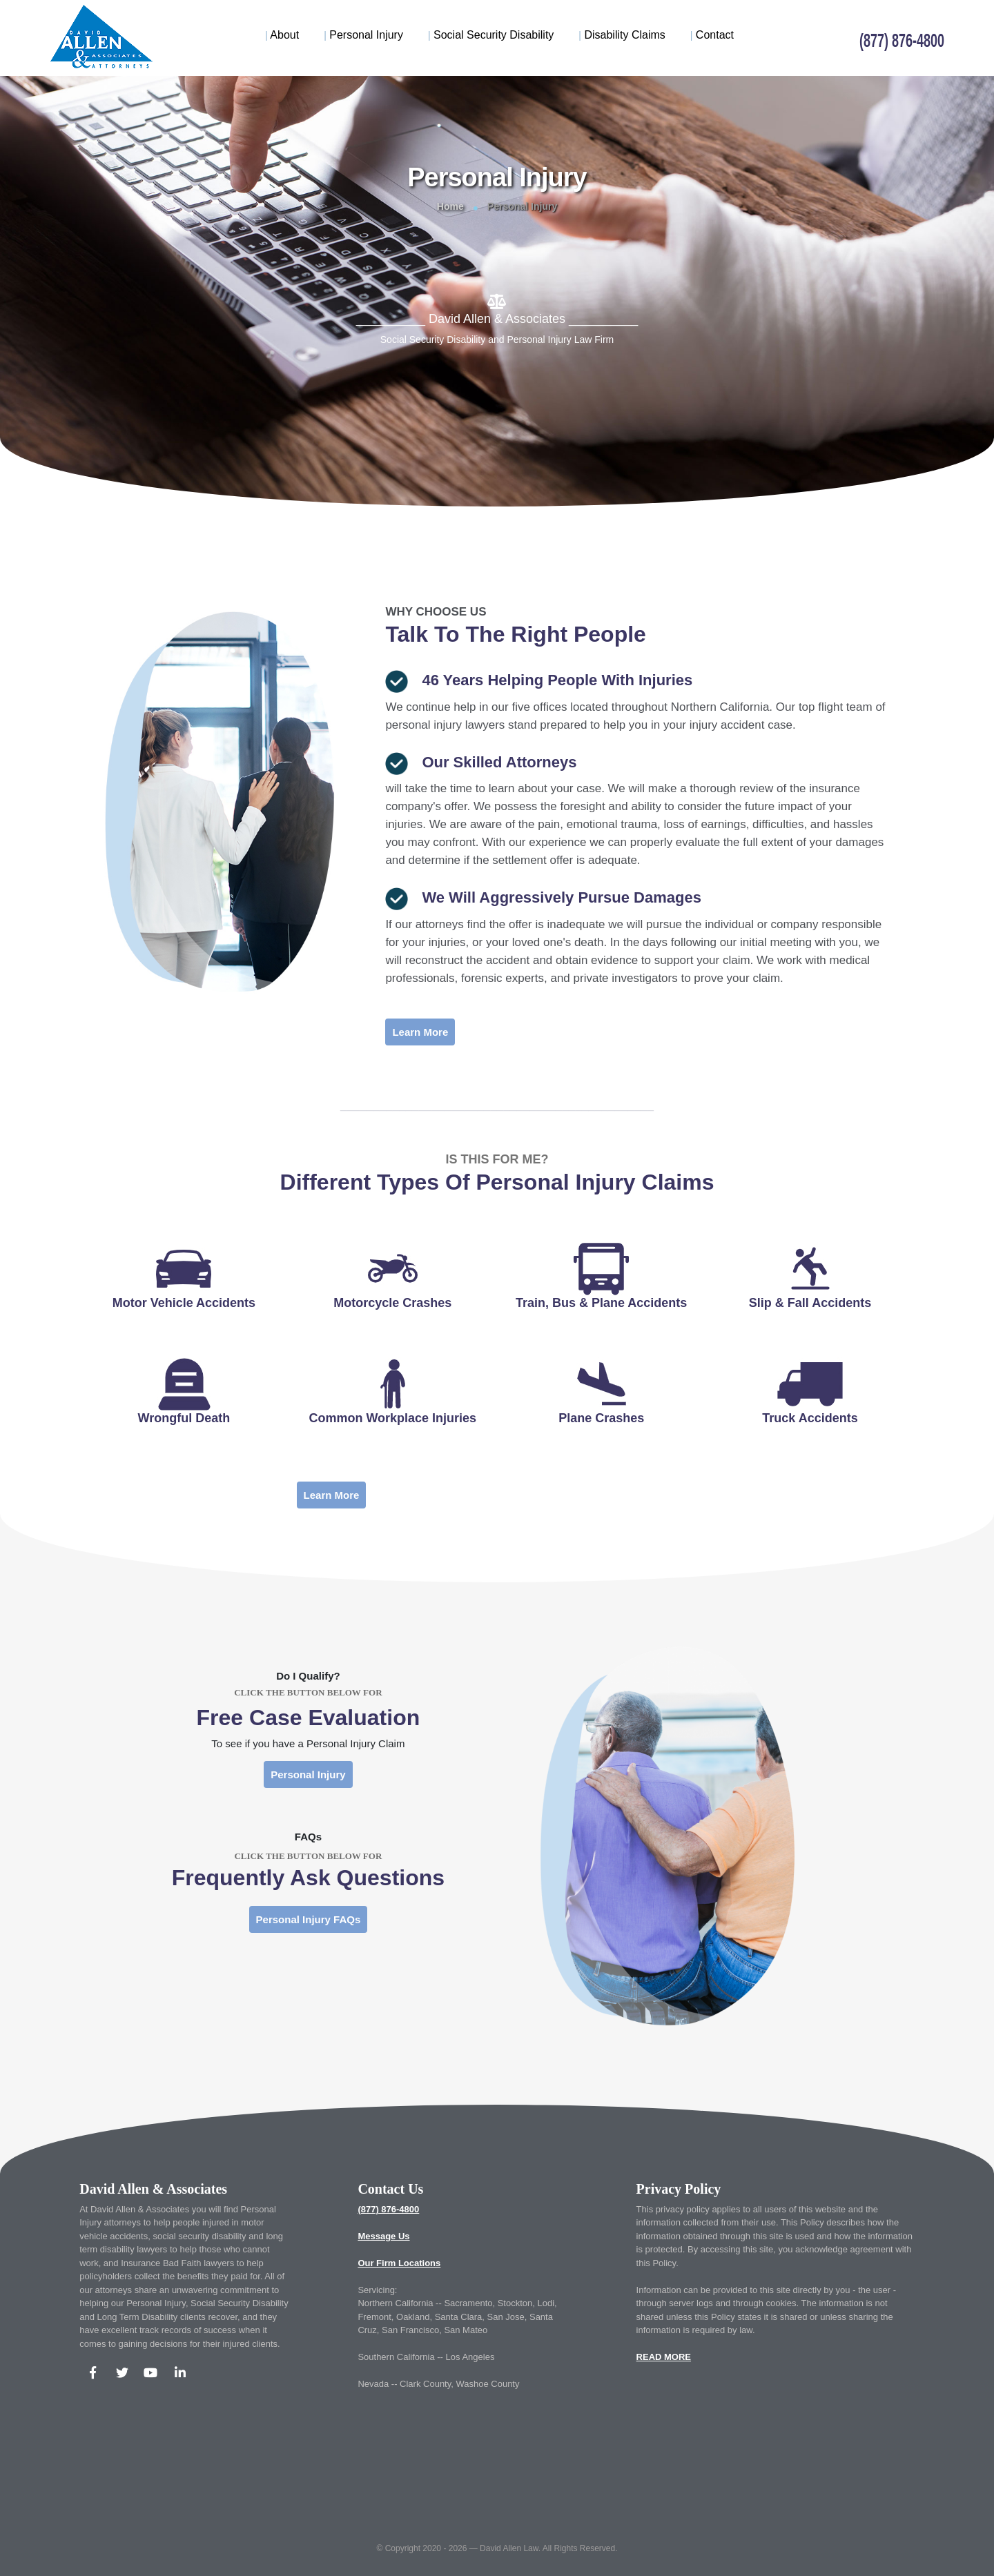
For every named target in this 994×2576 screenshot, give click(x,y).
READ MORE (663, 2357)
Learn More (420, 1032)
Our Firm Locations (399, 2263)
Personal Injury (363, 35)
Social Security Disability (491, 35)
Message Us (383, 2236)
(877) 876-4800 (388, 2209)
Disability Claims (621, 35)
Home (450, 206)
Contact (712, 35)
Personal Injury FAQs (308, 1919)
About (282, 35)
